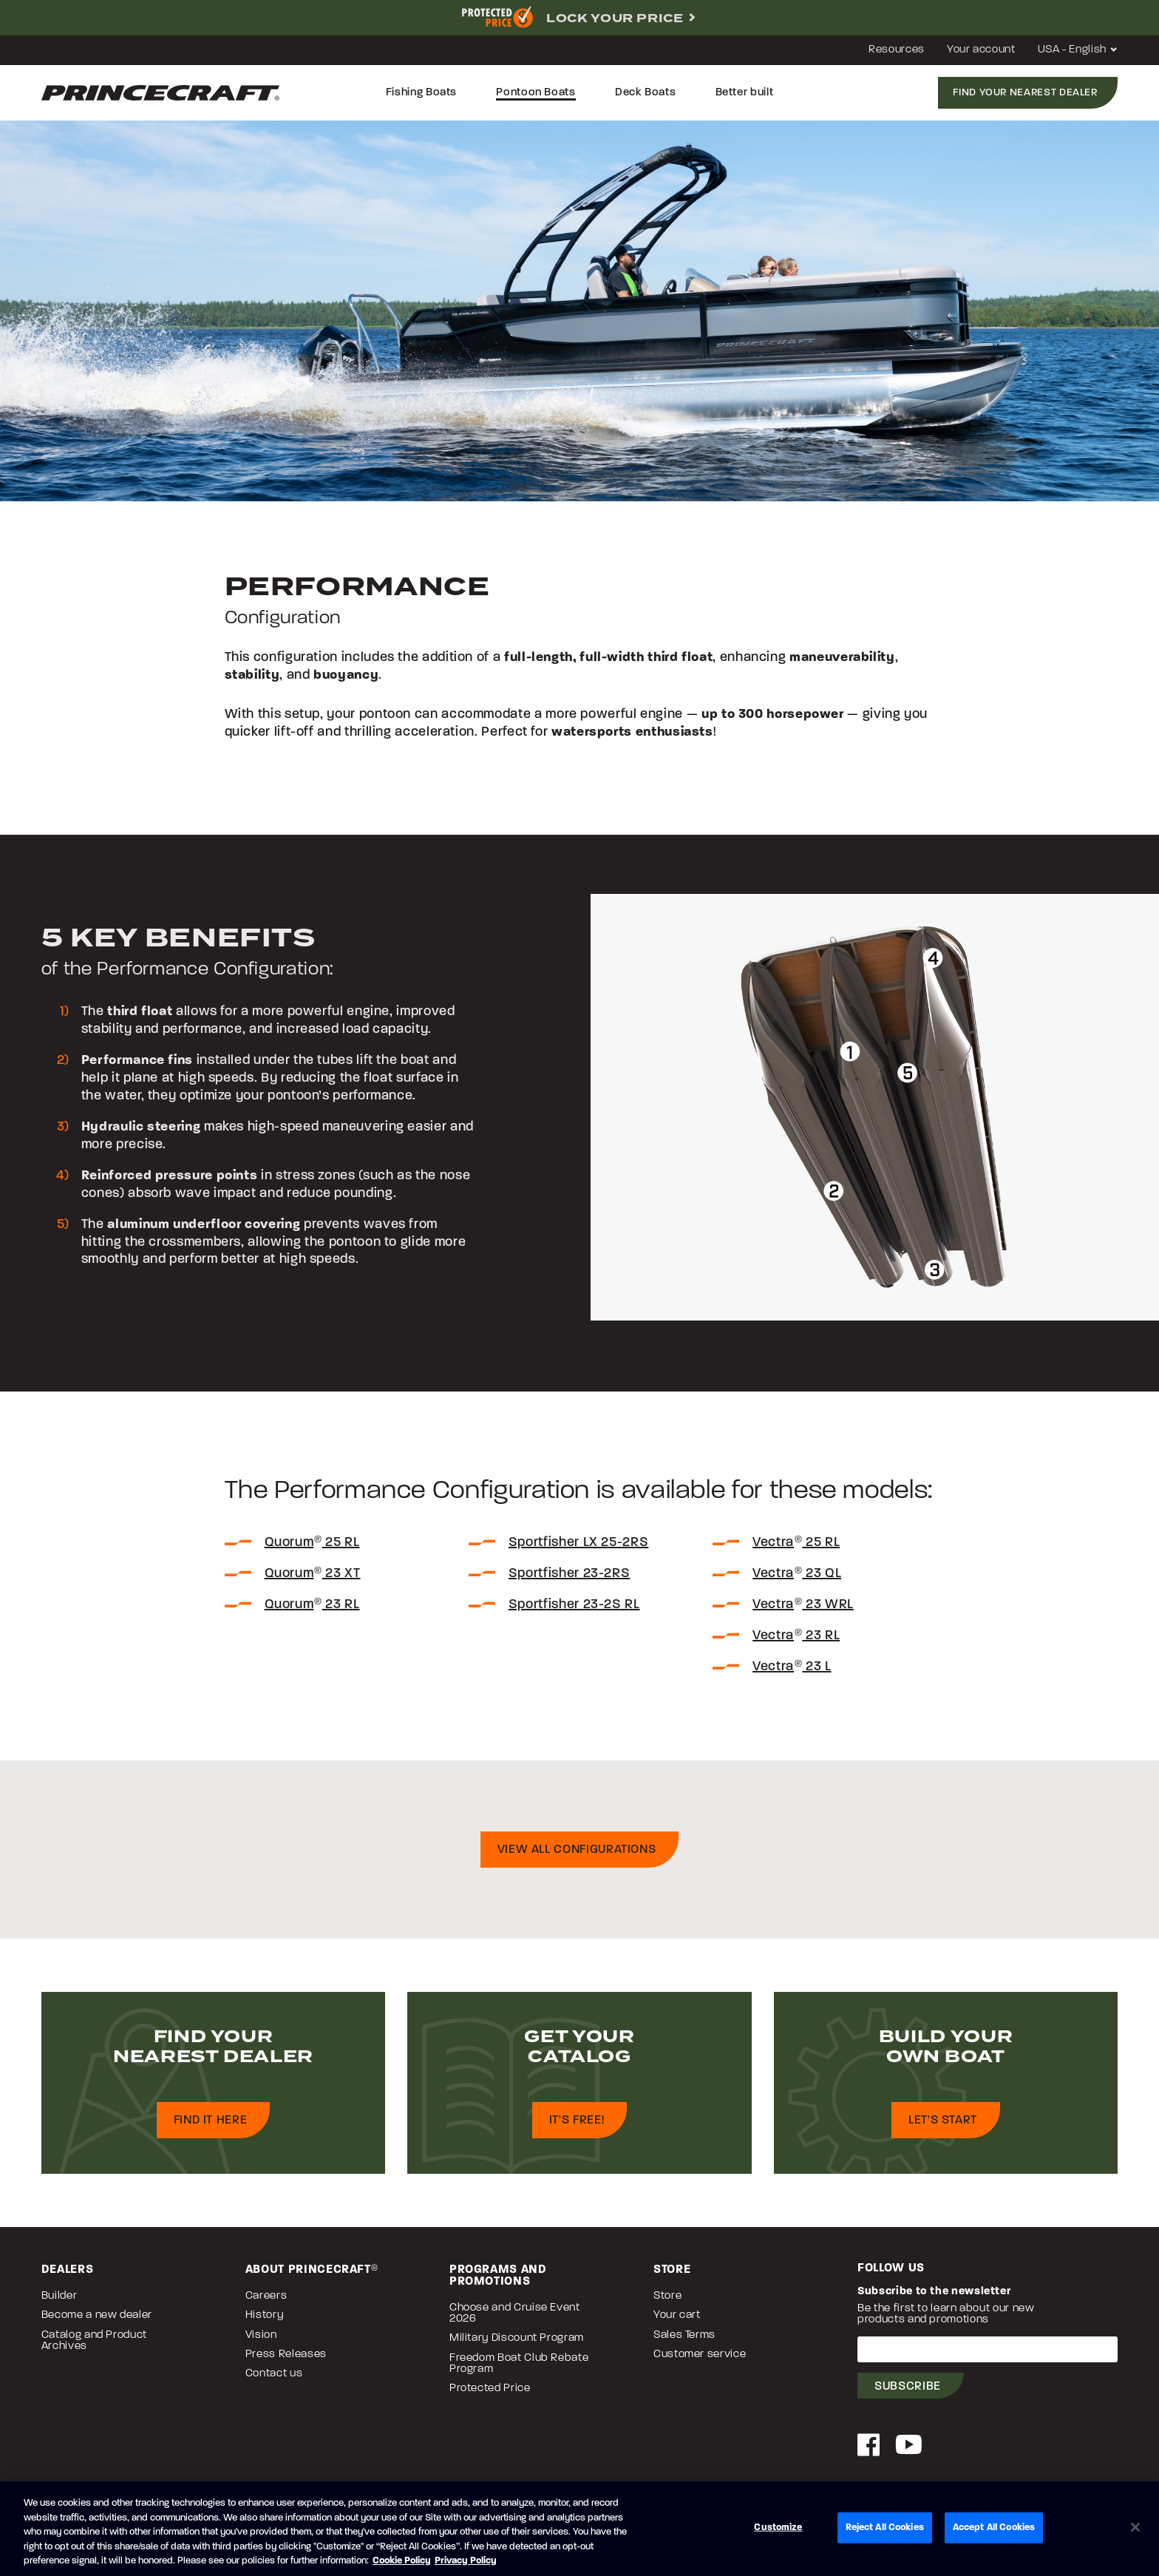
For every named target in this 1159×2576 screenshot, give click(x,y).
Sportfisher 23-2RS (570, 1580)
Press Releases (286, 2360)
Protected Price (490, 2394)
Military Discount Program (516, 2344)
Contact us (273, 2379)
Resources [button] (897, 49)
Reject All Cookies (885, 2527)
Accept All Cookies (994, 2527)
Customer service (699, 2360)
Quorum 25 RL (312, 1549)
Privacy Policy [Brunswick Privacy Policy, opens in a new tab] (466, 2561)
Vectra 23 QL (796, 1580)
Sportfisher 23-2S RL (574, 1611)
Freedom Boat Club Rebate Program (518, 2370)
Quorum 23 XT (313, 1580)
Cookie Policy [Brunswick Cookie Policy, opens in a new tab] (402, 2561)
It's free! (576, 2126)
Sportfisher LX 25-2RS (578, 1549)
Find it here (211, 2126)
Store (667, 2302)
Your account (981, 49)
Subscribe (907, 2393)
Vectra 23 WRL (803, 1611)
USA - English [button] (1078, 49)
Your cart (677, 2321)
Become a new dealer (96, 2321)
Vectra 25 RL (796, 1549)
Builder (59, 2302)
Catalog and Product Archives (94, 2347)
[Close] (1135, 2527)
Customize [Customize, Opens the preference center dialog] (778, 2527)
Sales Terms (684, 2341)
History (264, 2321)
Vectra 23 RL (796, 1642)
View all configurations (576, 1856)
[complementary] (579, 17)
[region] (579, 2528)
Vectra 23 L (791, 1673)
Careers (266, 2302)
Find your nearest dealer (1025, 92)
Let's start (942, 2126)
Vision (261, 2341)
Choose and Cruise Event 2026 (514, 2319)
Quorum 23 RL (312, 1611)
